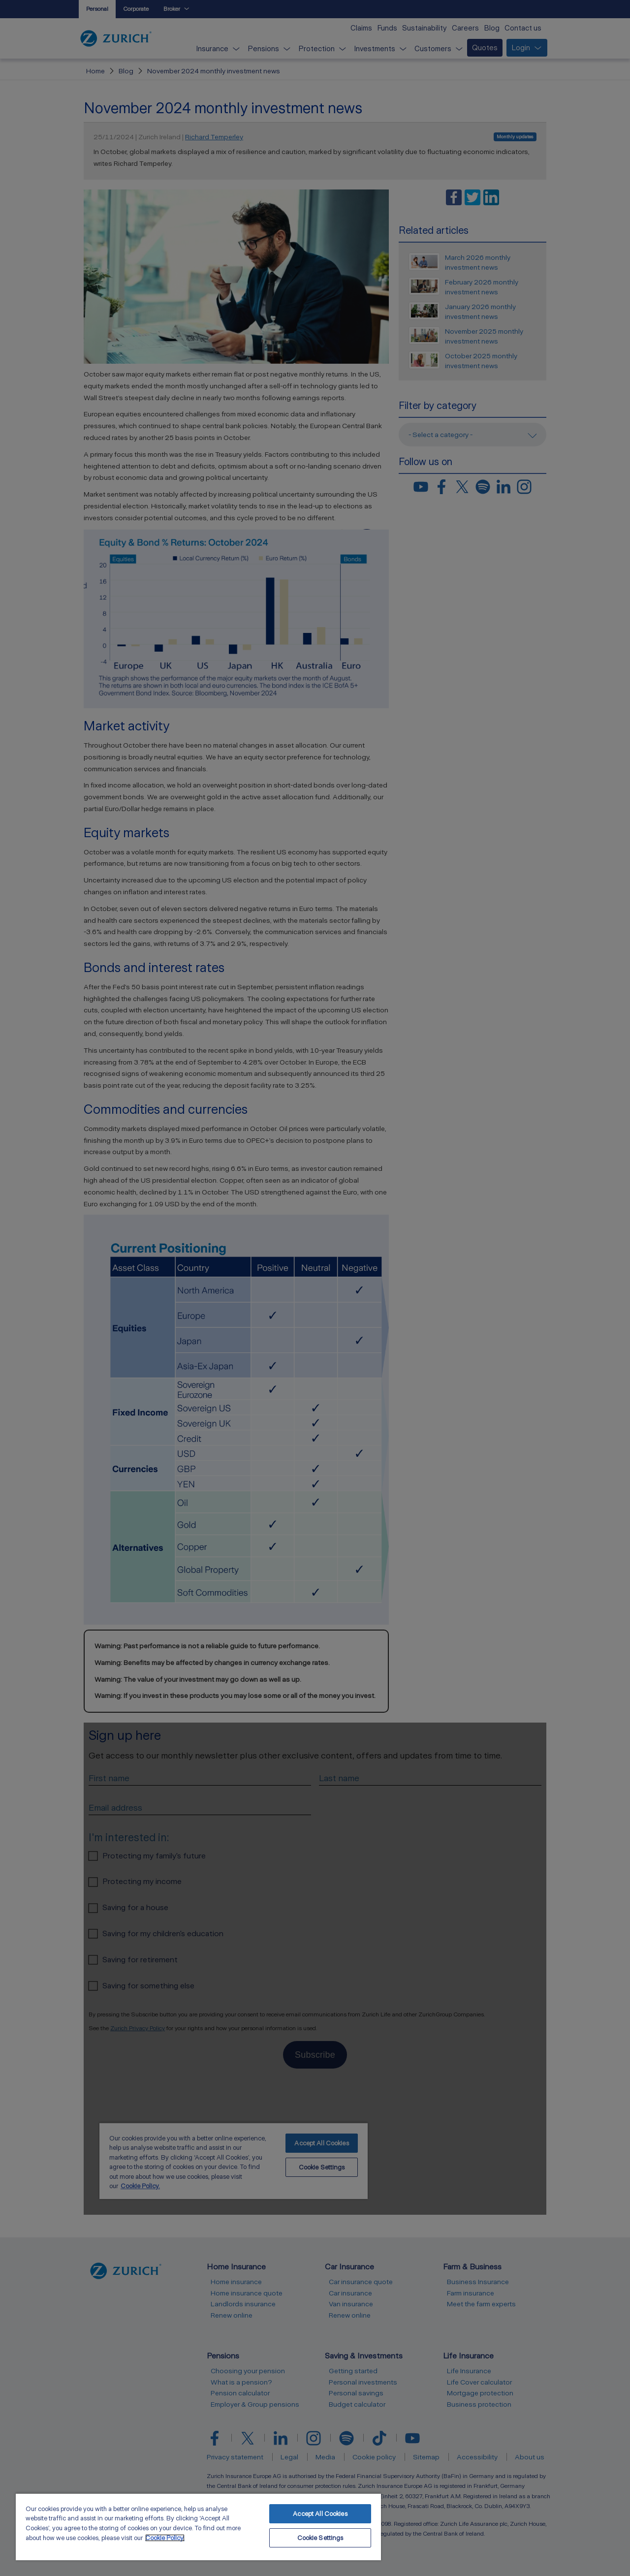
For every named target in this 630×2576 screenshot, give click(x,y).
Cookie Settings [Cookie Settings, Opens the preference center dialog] (320, 2538)
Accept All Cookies (320, 2513)
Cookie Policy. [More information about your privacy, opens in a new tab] (165, 2538)
